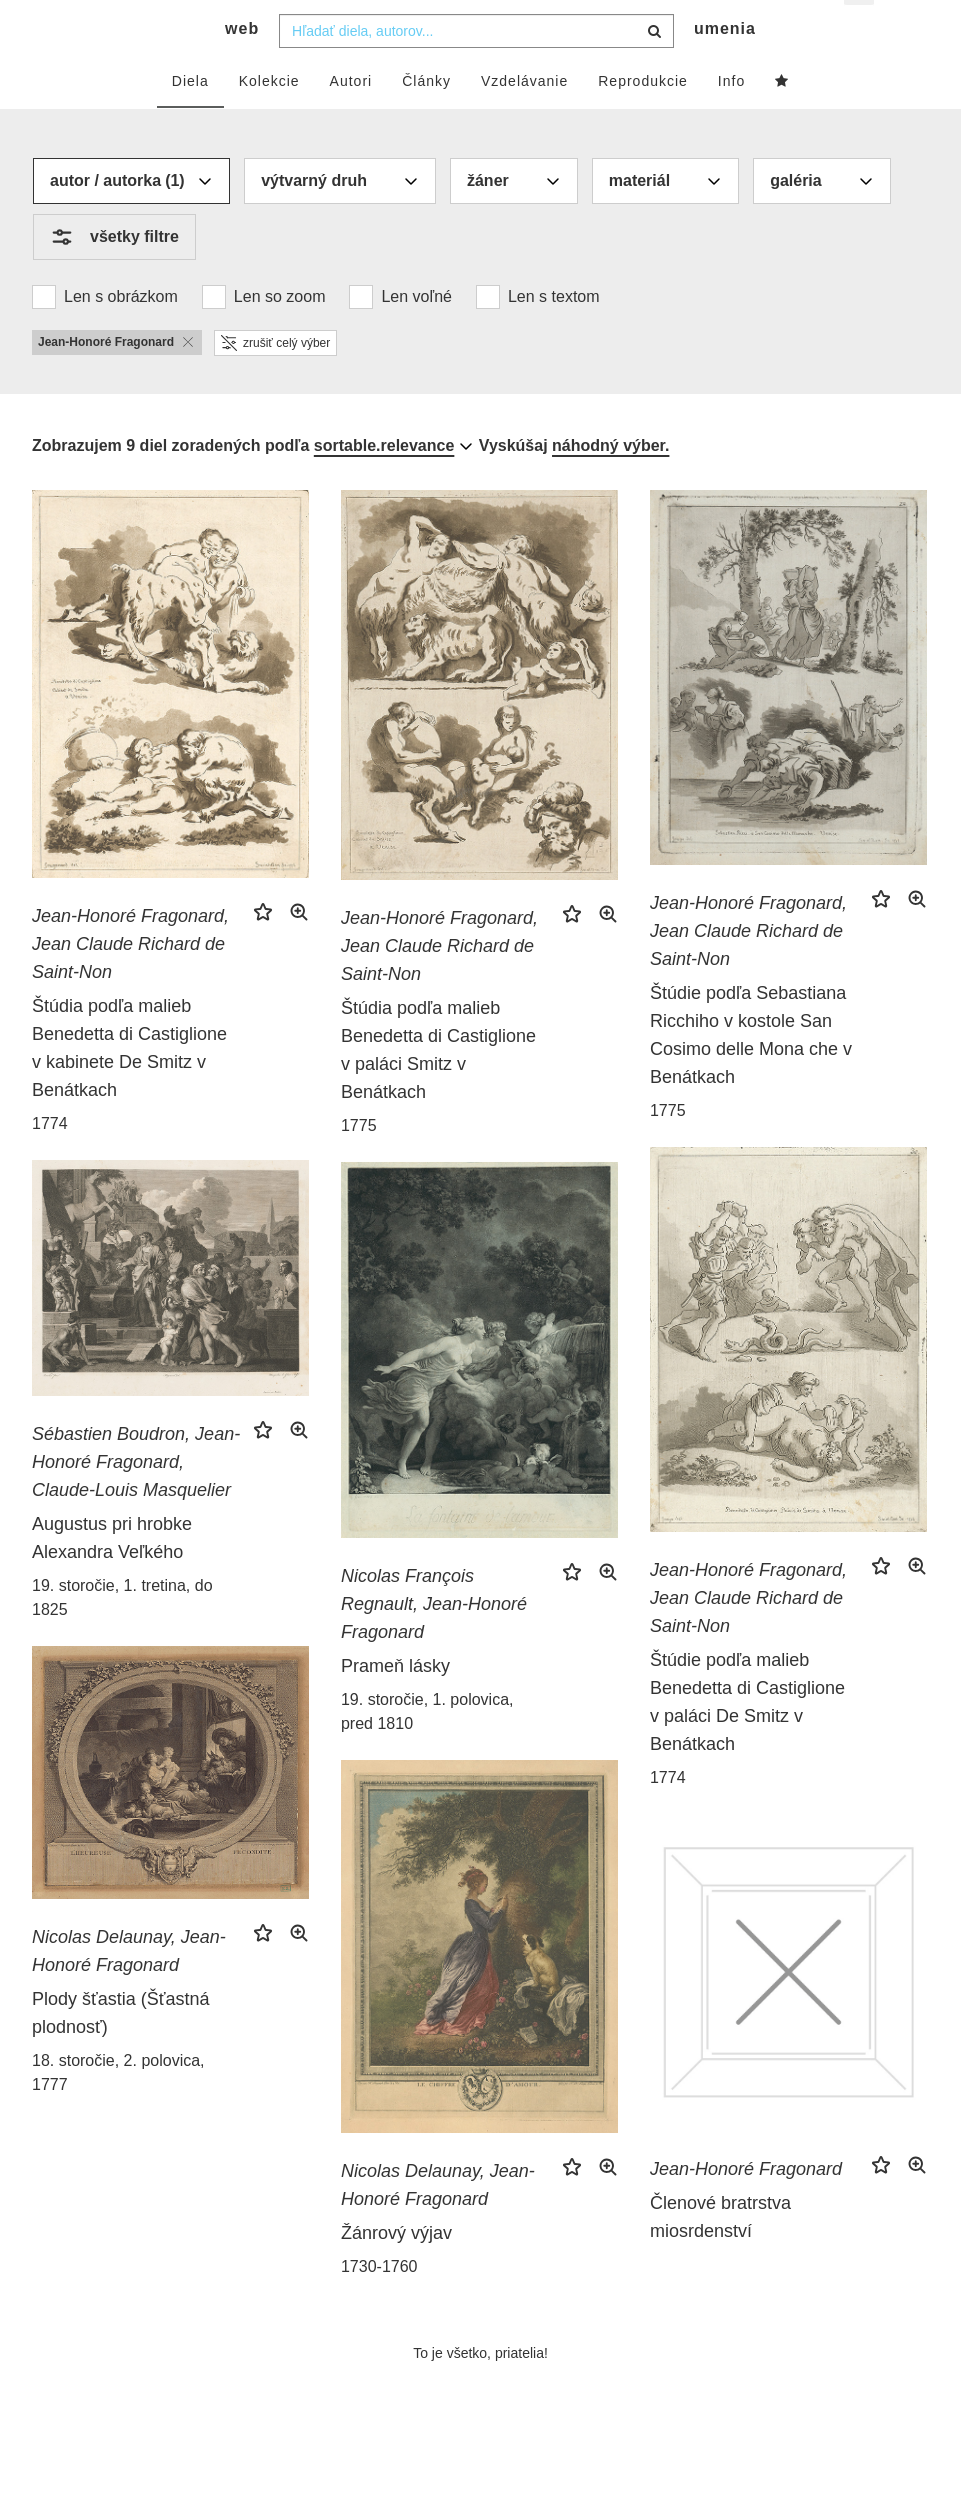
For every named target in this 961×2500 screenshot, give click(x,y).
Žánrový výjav (396, 2270)
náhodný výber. (610, 481)
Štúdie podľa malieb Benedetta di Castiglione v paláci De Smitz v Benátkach (747, 1739)
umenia (725, 65)
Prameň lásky (395, 1703)
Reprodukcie (643, 117)
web (242, 65)
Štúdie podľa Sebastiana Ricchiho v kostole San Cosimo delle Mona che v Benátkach (751, 1072)
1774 (50, 1160)
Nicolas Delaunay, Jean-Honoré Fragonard (129, 1988)
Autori (351, 117)
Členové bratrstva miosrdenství (720, 2254)
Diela (190, 117)
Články (426, 117)
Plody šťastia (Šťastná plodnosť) (121, 2050)
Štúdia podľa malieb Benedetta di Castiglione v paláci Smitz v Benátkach (438, 1086)
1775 (359, 1161)
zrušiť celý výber (275, 379)
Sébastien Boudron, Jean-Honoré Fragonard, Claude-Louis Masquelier (136, 1499)
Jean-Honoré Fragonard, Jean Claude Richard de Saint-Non (130, 981)
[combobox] (476, 67)
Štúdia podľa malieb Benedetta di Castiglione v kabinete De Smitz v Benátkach (129, 1085)
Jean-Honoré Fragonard (746, 2206)
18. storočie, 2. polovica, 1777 (118, 2109)
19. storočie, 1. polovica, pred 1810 (427, 1748)
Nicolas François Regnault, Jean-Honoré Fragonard (434, 1641)
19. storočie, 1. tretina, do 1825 (122, 1634)
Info (731, 117)
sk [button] (860, 30)
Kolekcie (269, 117)
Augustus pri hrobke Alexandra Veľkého (112, 1575)
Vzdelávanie (524, 117)
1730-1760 (379, 2303)
